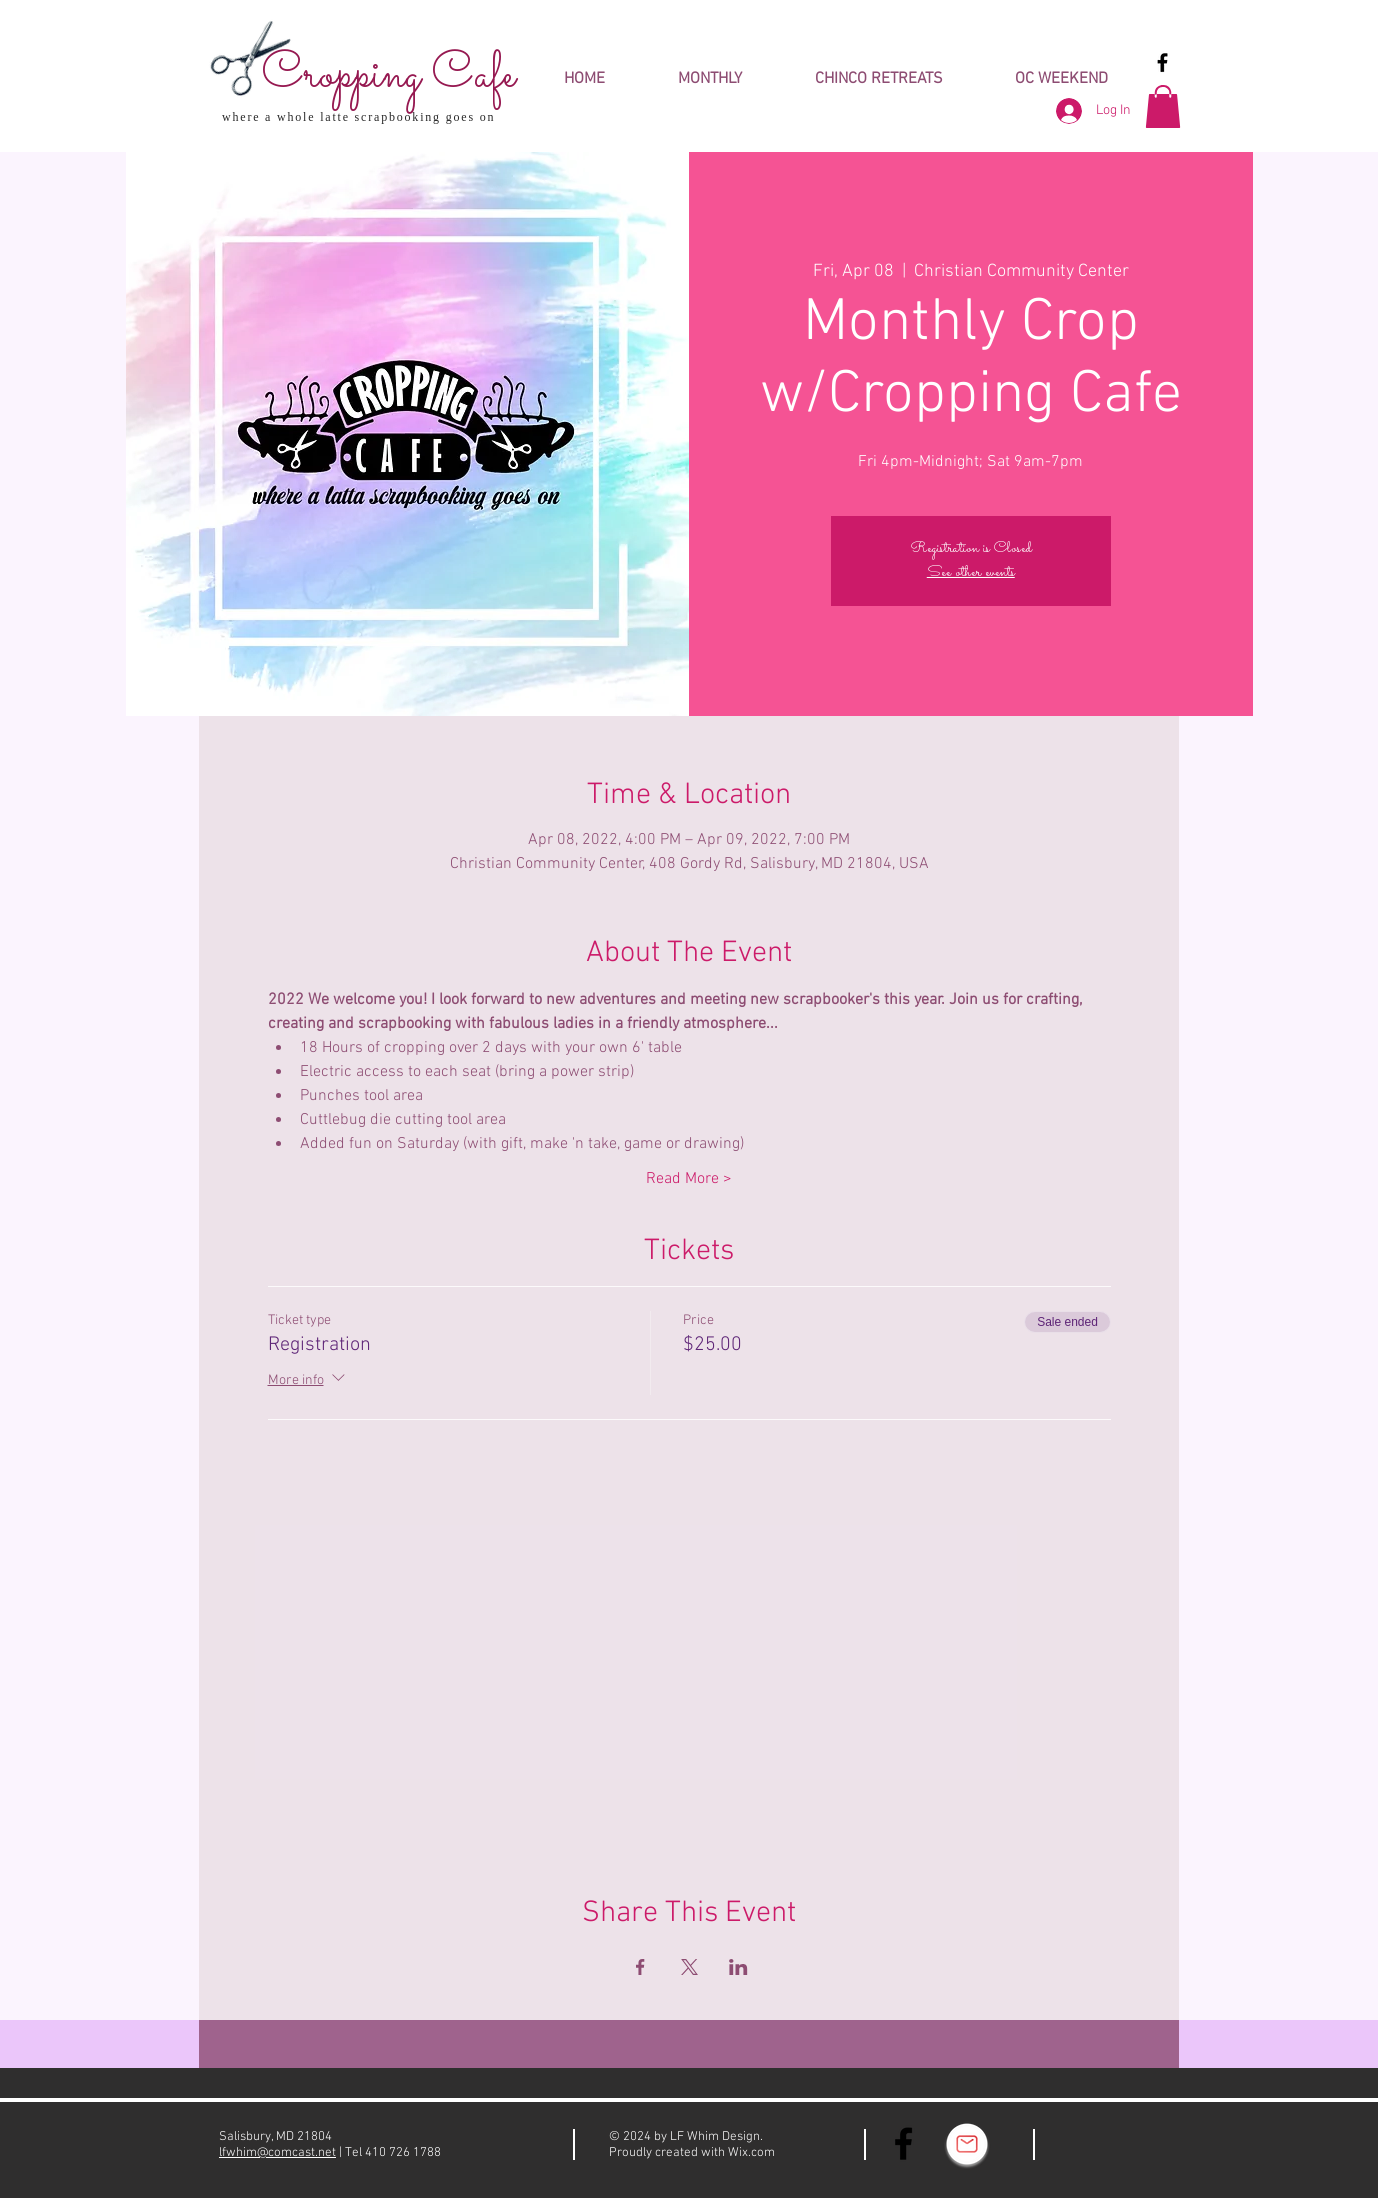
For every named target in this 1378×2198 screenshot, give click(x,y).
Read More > (689, 1179)
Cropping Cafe (388, 75)
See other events (971, 572)
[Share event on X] (689, 1967)
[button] (1163, 106)
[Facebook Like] (1110, 2145)
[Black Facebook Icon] (1162, 62)
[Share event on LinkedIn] (738, 1967)
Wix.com (751, 2153)
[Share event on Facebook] (640, 1967)
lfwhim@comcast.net (277, 2153)
